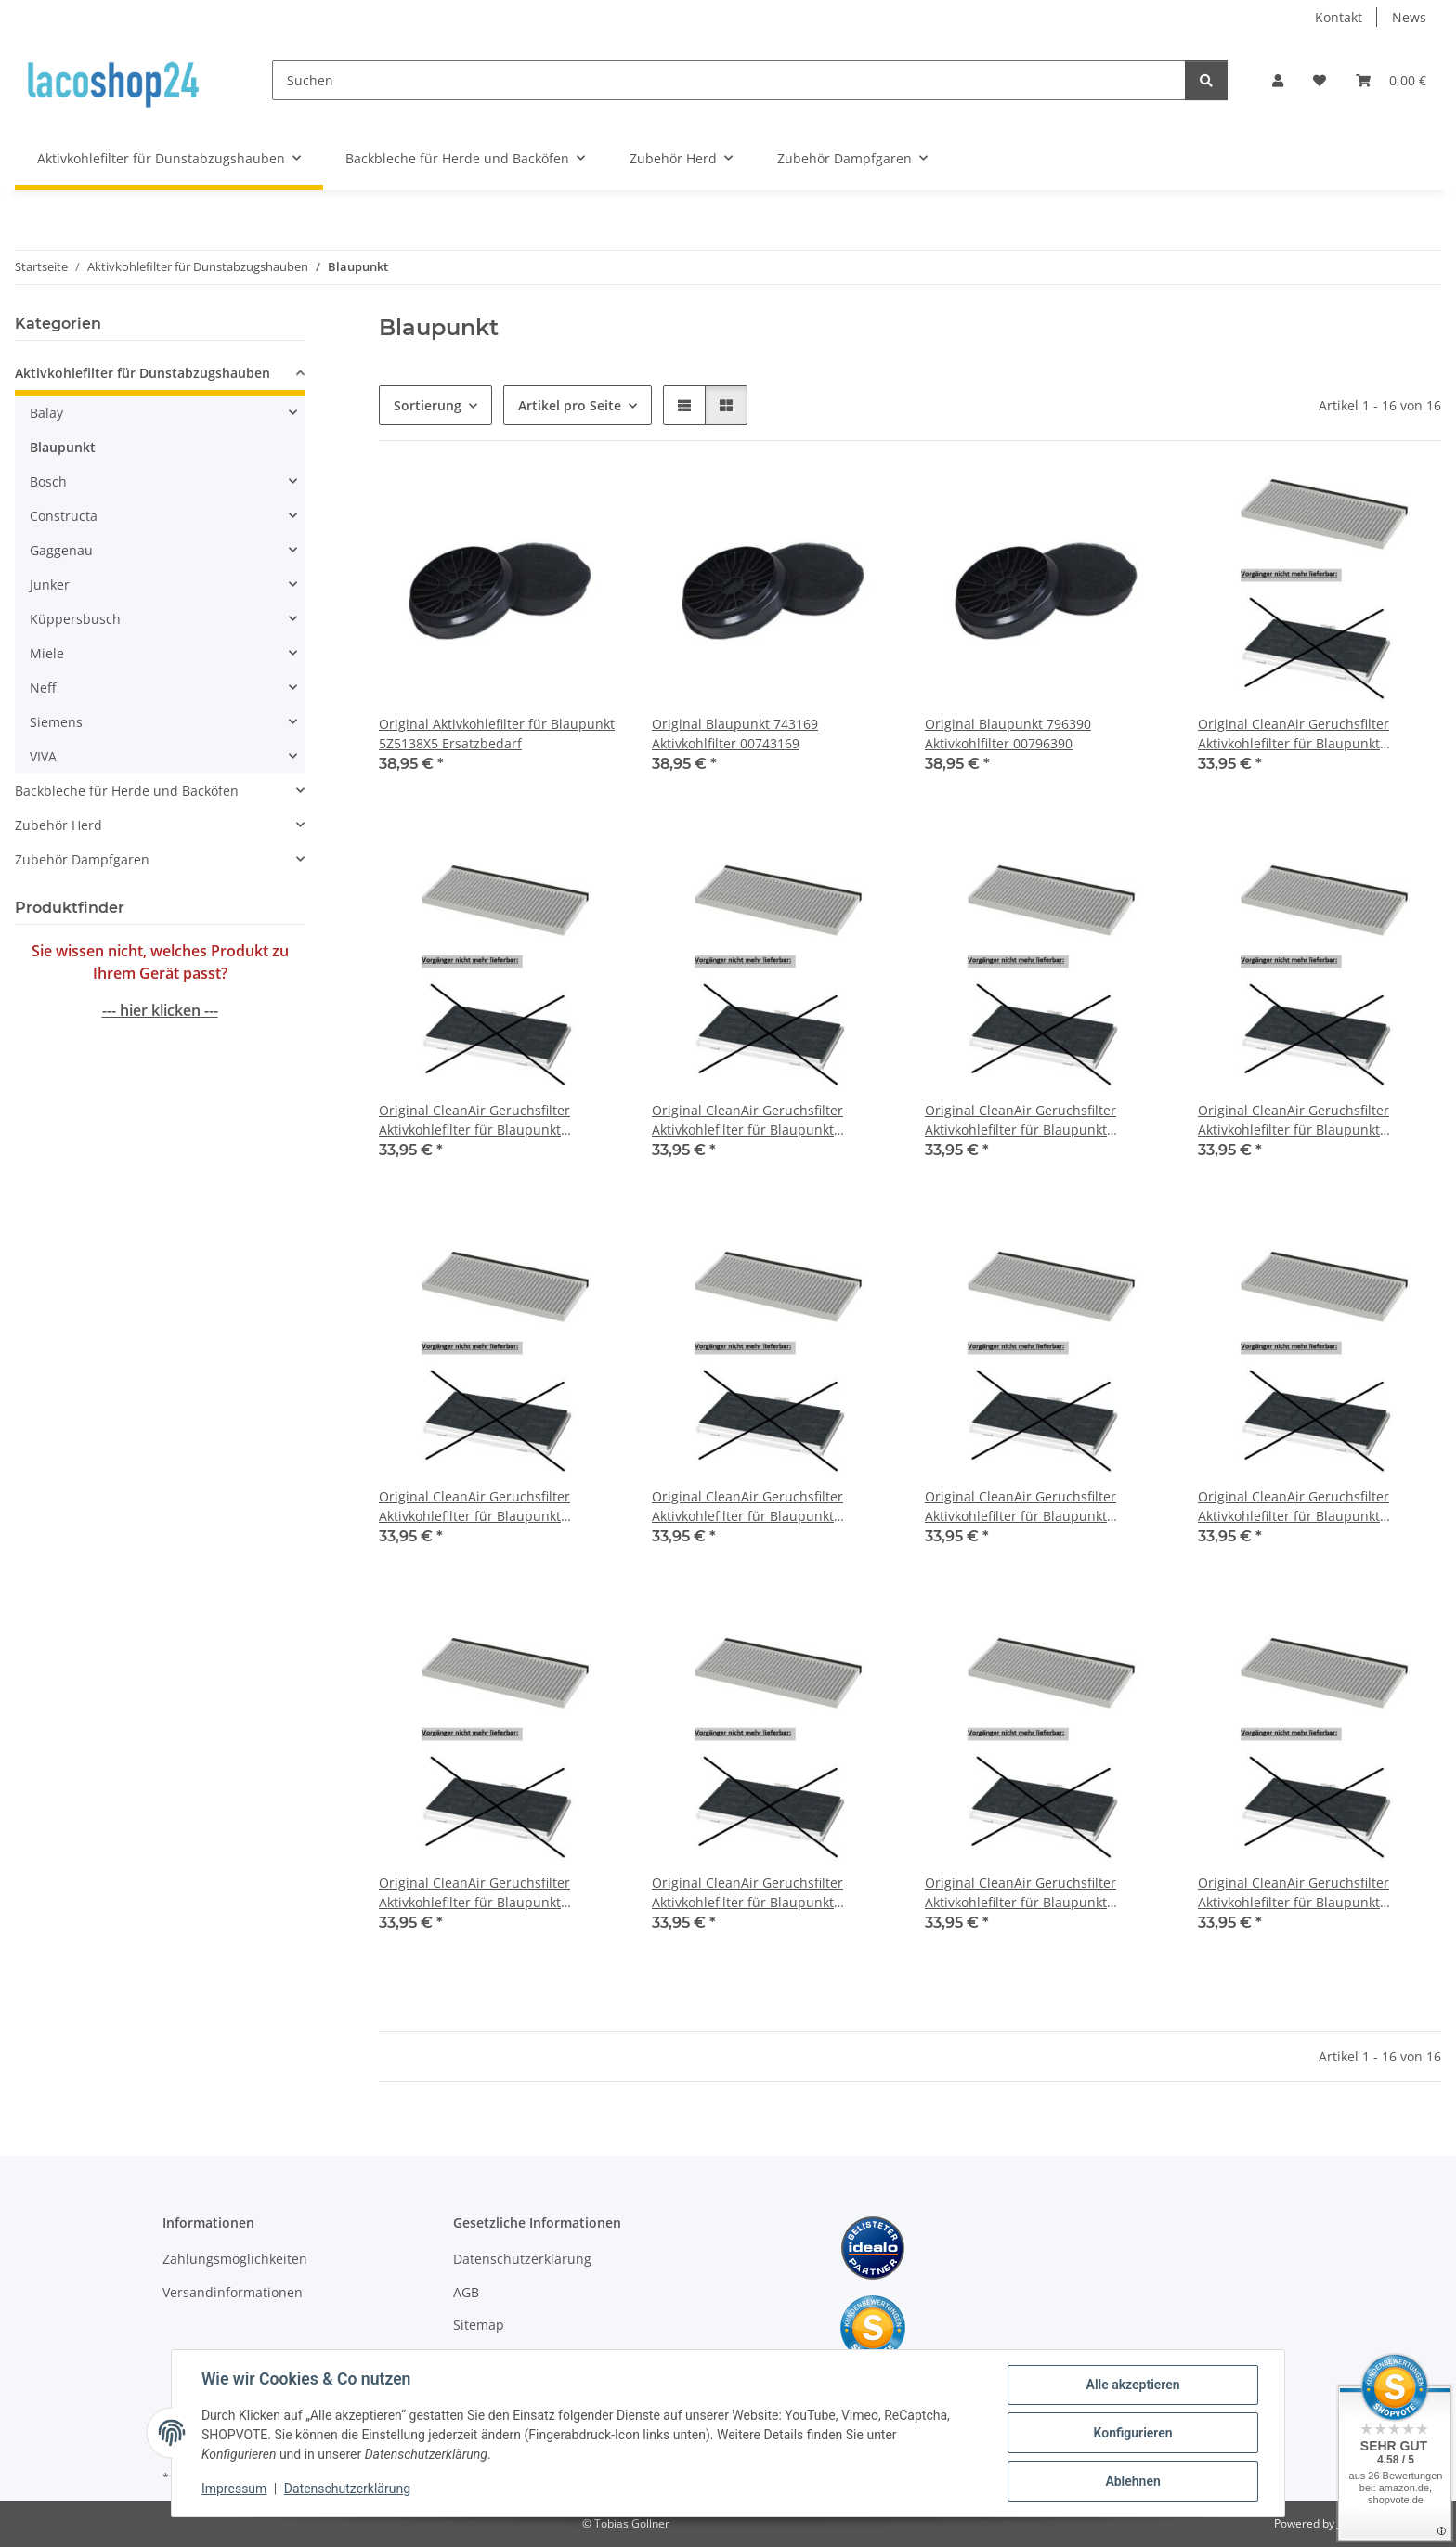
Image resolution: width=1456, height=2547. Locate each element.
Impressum (234, 2489)
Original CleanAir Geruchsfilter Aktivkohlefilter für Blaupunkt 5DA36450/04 (474, 1893)
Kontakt (1338, 17)
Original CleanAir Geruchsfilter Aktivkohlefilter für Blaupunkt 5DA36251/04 (1293, 1120)
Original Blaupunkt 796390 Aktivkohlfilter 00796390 (1008, 733)
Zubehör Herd (58, 825)
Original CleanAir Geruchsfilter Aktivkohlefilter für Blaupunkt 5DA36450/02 (1020, 1507)
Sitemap (478, 2324)
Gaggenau (61, 550)
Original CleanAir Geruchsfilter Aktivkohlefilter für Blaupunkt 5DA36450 (474, 1507)
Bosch (48, 481)
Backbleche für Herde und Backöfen (127, 790)
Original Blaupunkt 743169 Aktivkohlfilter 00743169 (735, 733)
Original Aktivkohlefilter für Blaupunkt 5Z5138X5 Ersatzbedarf (497, 733)
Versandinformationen (232, 2292)
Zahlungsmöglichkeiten (234, 2259)
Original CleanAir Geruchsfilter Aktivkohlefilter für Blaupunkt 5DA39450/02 (1293, 1893)
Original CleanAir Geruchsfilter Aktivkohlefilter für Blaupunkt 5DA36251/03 (1020, 1120)
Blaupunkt (63, 447)
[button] (1277, 80)
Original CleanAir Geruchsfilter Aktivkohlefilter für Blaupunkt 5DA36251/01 (474, 1120)
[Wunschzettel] (1319, 80)
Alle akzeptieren (1132, 2384)
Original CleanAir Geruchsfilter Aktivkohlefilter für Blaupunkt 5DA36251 (1293, 734)
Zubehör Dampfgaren (82, 859)
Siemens (56, 722)
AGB (466, 2292)
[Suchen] (729, 80)
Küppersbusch (75, 619)
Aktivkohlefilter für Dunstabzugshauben (142, 373)
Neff (43, 687)
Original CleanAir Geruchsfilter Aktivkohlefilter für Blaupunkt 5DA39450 (747, 1893)
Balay (46, 413)
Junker (50, 584)
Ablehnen (1132, 2481)
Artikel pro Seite (569, 405)
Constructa (64, 516)
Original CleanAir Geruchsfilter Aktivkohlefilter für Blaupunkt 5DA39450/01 (1020, 1893)
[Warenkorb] (1391, 80)
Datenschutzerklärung (347, 2489)
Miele (47, 653)
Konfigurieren (1132, 2432)
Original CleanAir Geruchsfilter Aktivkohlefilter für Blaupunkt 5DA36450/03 (1293, 1507)
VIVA (43, 756)
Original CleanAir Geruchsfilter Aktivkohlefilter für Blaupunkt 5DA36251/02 (747, 1120)
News (1409, 17)
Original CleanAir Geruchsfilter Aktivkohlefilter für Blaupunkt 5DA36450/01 (747, 1507)
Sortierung (428, 405)
